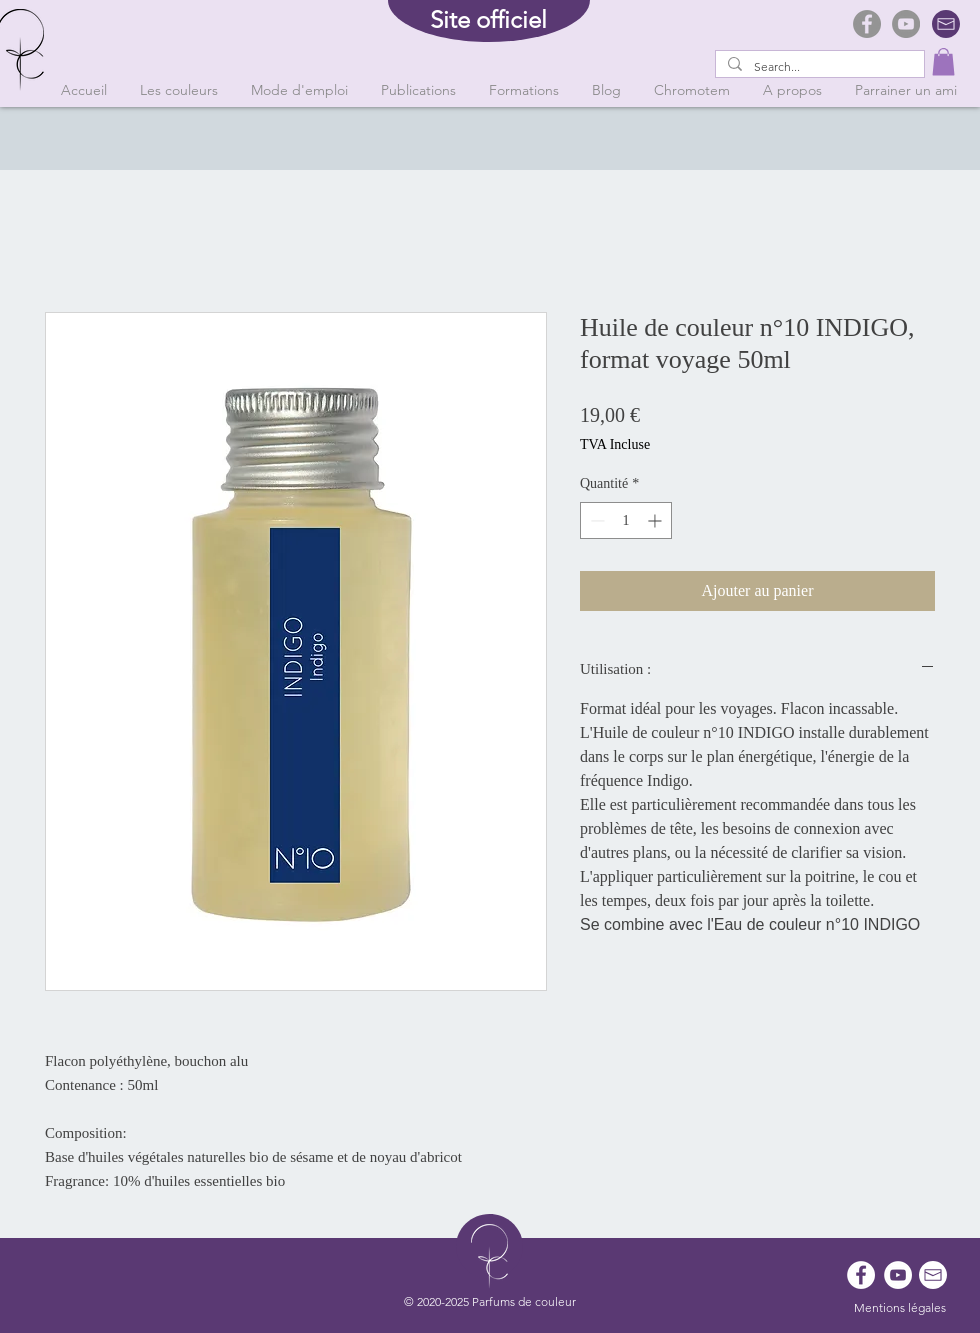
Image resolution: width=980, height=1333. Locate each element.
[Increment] (656, 520)
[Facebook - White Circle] (861, 1275)
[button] (943, 61)
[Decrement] (595, 520)
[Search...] (818, 67)
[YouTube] (906, 24)
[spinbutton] (626, 520)
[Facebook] (867, 24)
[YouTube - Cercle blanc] (898, 1275)
